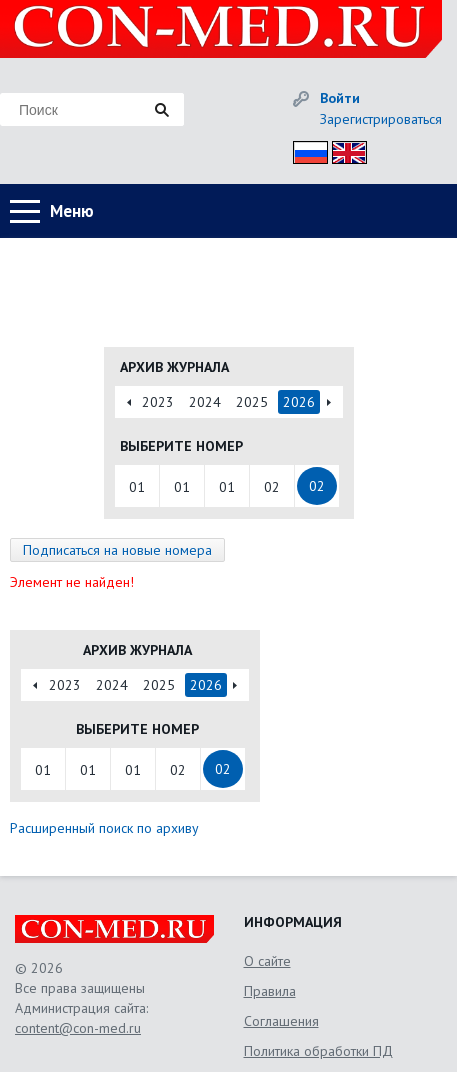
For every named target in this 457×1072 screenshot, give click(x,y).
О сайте (267, 961)
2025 (252, 402)
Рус (304, 149)
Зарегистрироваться (381, 119)
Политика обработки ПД (318, 1051)
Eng (344, 149)
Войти (340, 98)
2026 (299, 402)
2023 (158, 402)
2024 (205, 402)
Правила (270, 991)
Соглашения (281, 1021)
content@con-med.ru (78, 1028)
